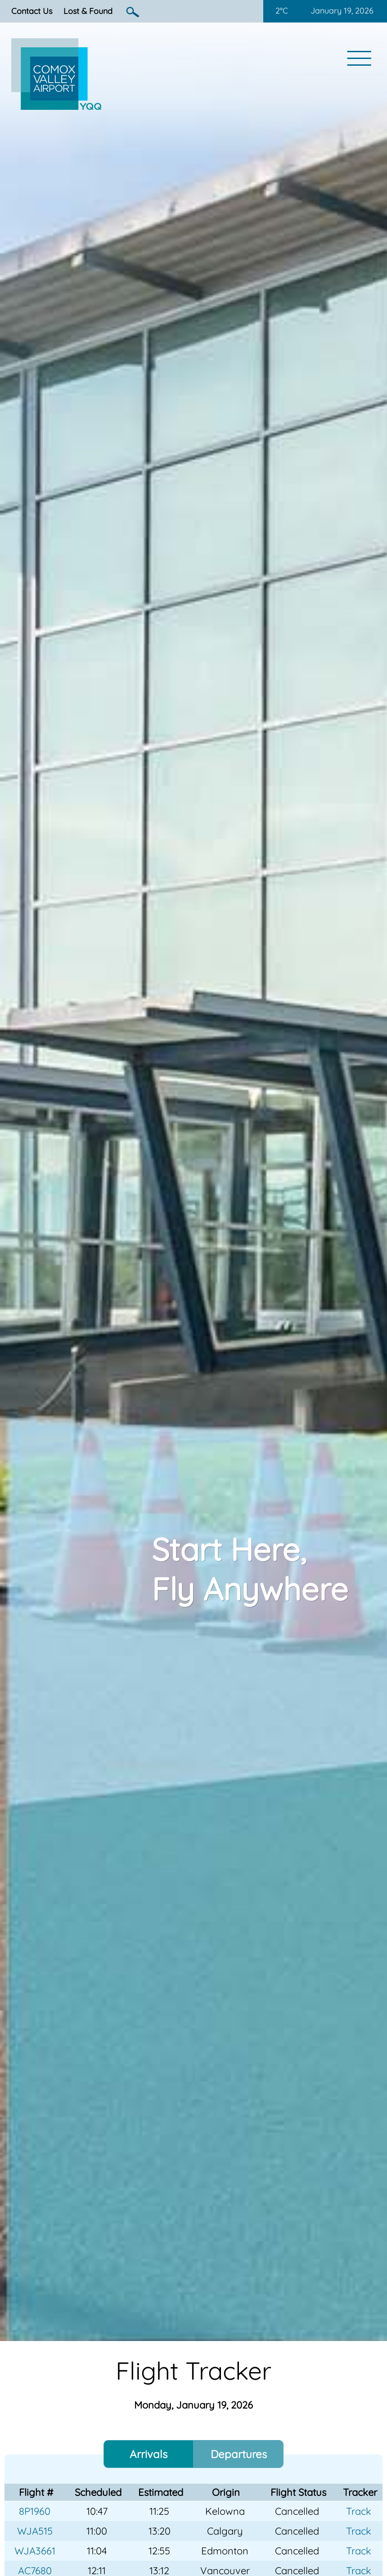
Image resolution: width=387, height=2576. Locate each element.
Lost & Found (87, 11)
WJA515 (35, 2531)
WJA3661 (34, 2550)
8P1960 (34, 2511)
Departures (239, 2454)
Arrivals (148, 2454)
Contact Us (31, 11)
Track (358, 2511)
